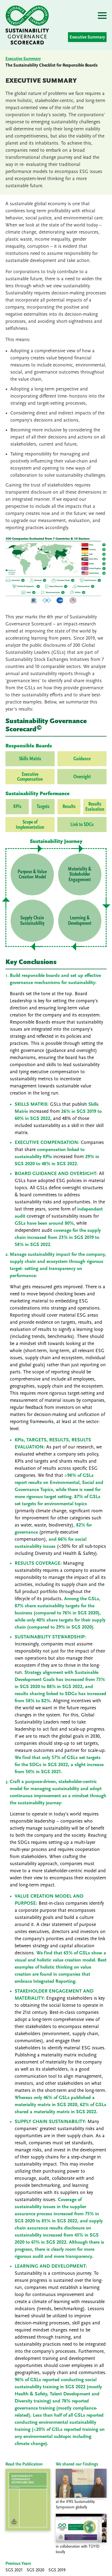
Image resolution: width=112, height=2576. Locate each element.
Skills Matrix (30, 759)
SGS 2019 (57, 2570)
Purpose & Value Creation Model (32, 874)
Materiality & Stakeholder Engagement (79, 874)
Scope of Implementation (30, 824)
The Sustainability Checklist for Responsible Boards (51, 65)
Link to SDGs (82, 824)
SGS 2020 (35, 2570)
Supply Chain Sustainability (32, 920)
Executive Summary (87, 37)
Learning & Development (79, 920)
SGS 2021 (14, 2570)
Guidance (82, 759)
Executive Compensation (30, 776)
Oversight (82, 777)
